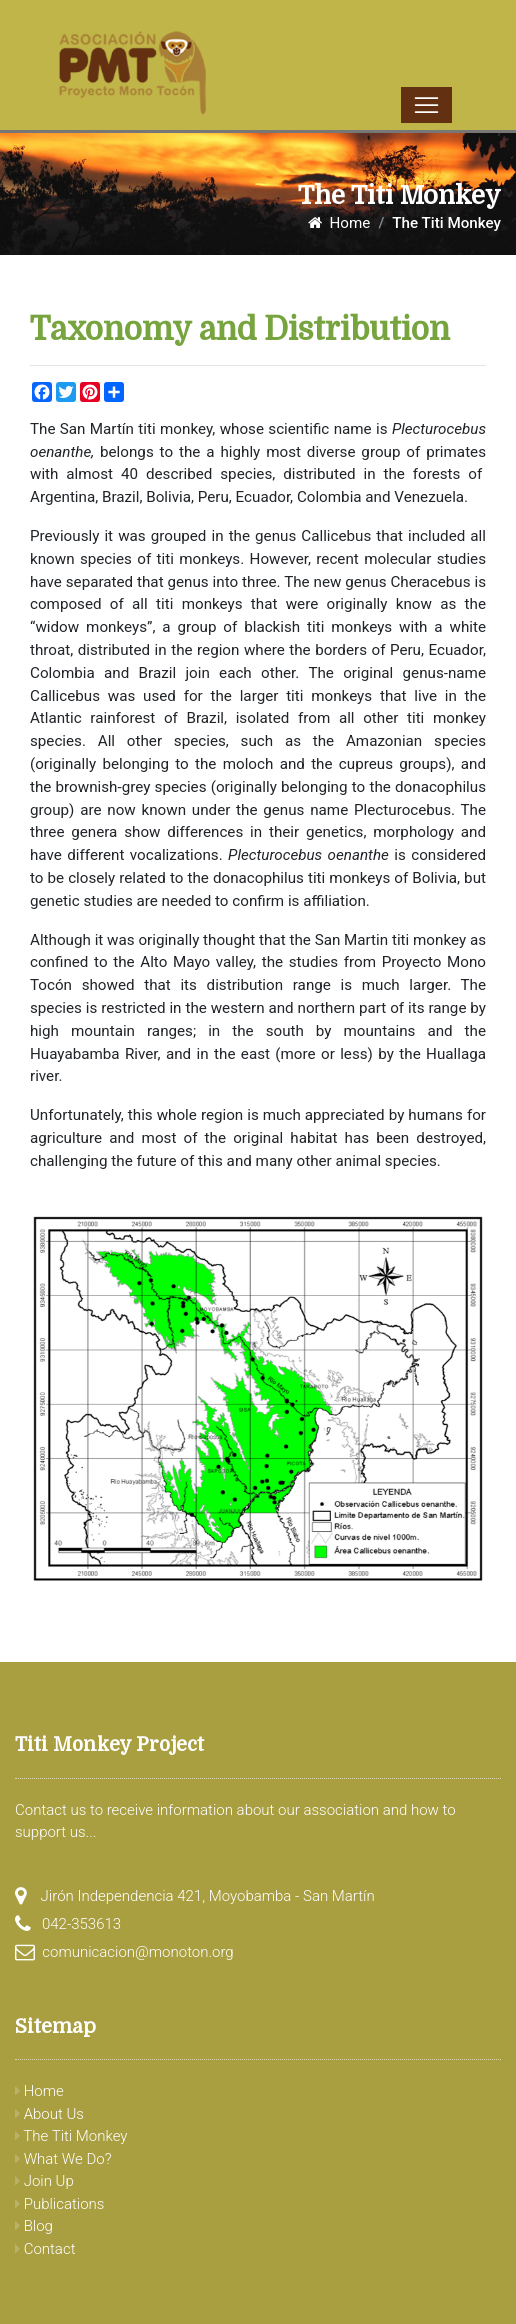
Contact (45, 2249)
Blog (34, 2226)
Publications (59, 2204)
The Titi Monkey (71, 2136)
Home (339, 223)
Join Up (44, 2181)
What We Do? (63, 2159)
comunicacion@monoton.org (137, 1952)
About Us (49, 2114)
